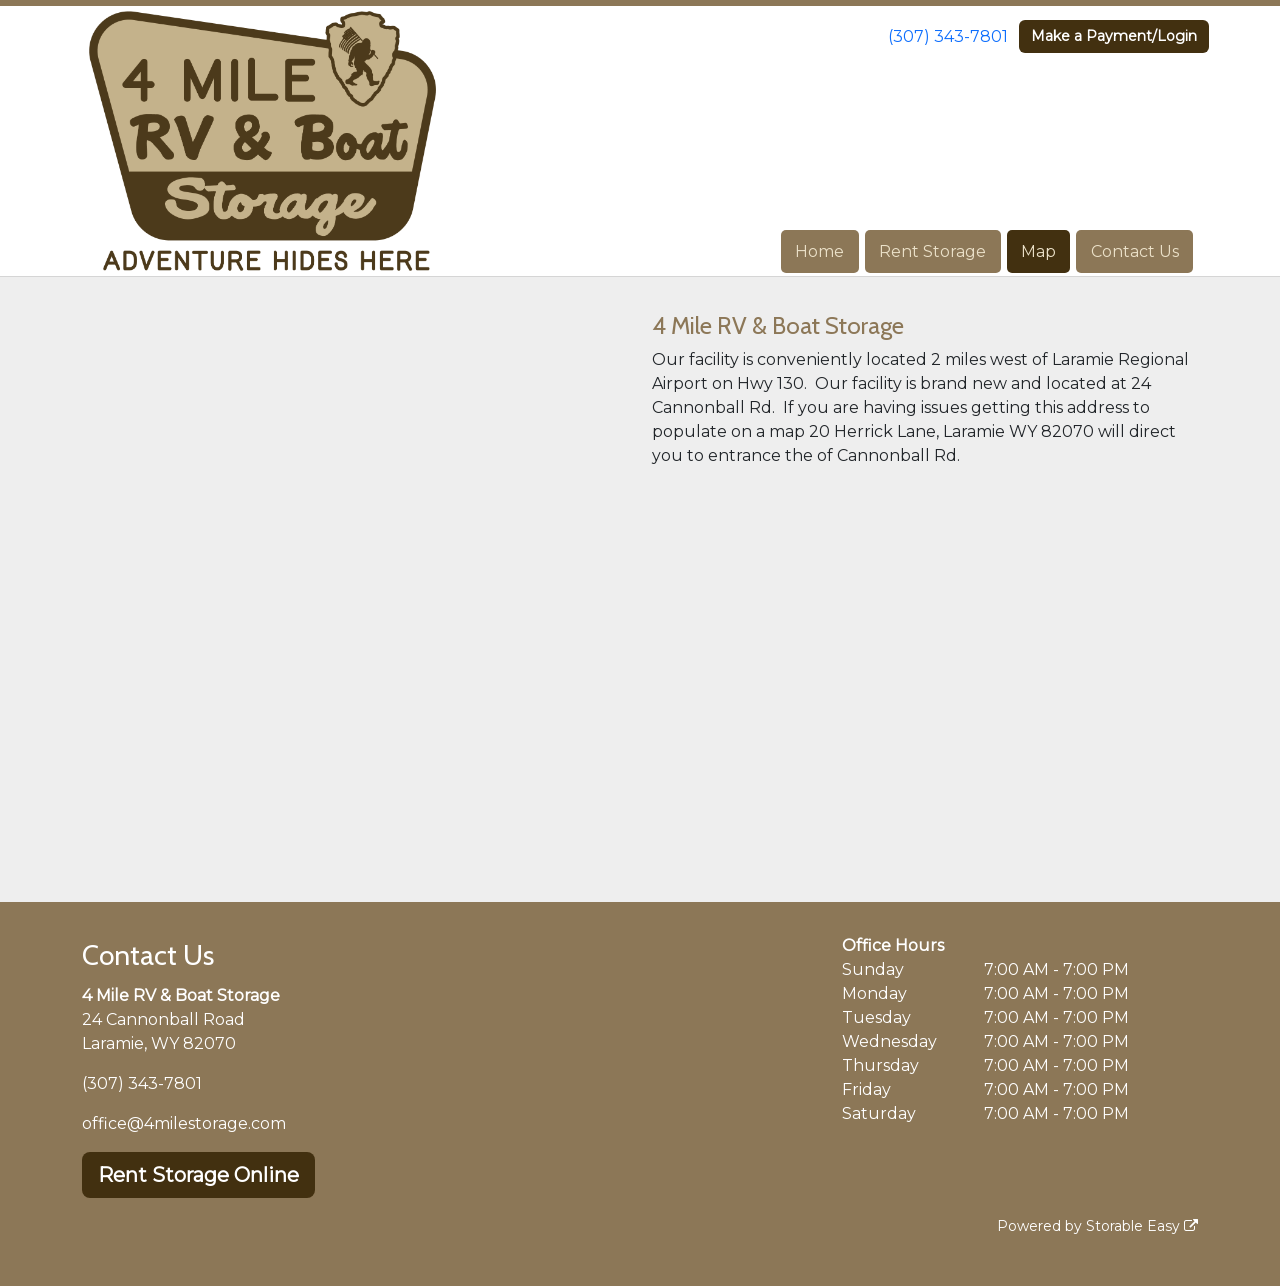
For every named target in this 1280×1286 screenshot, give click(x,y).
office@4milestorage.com (184, 1123)
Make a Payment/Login (1114, 36)
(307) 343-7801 (948, 36)
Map (1038, 251)
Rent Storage (932, 251)
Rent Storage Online (198, 1175)
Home (819, 251)
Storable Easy (1142, 1226)
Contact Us (1135, 251)
